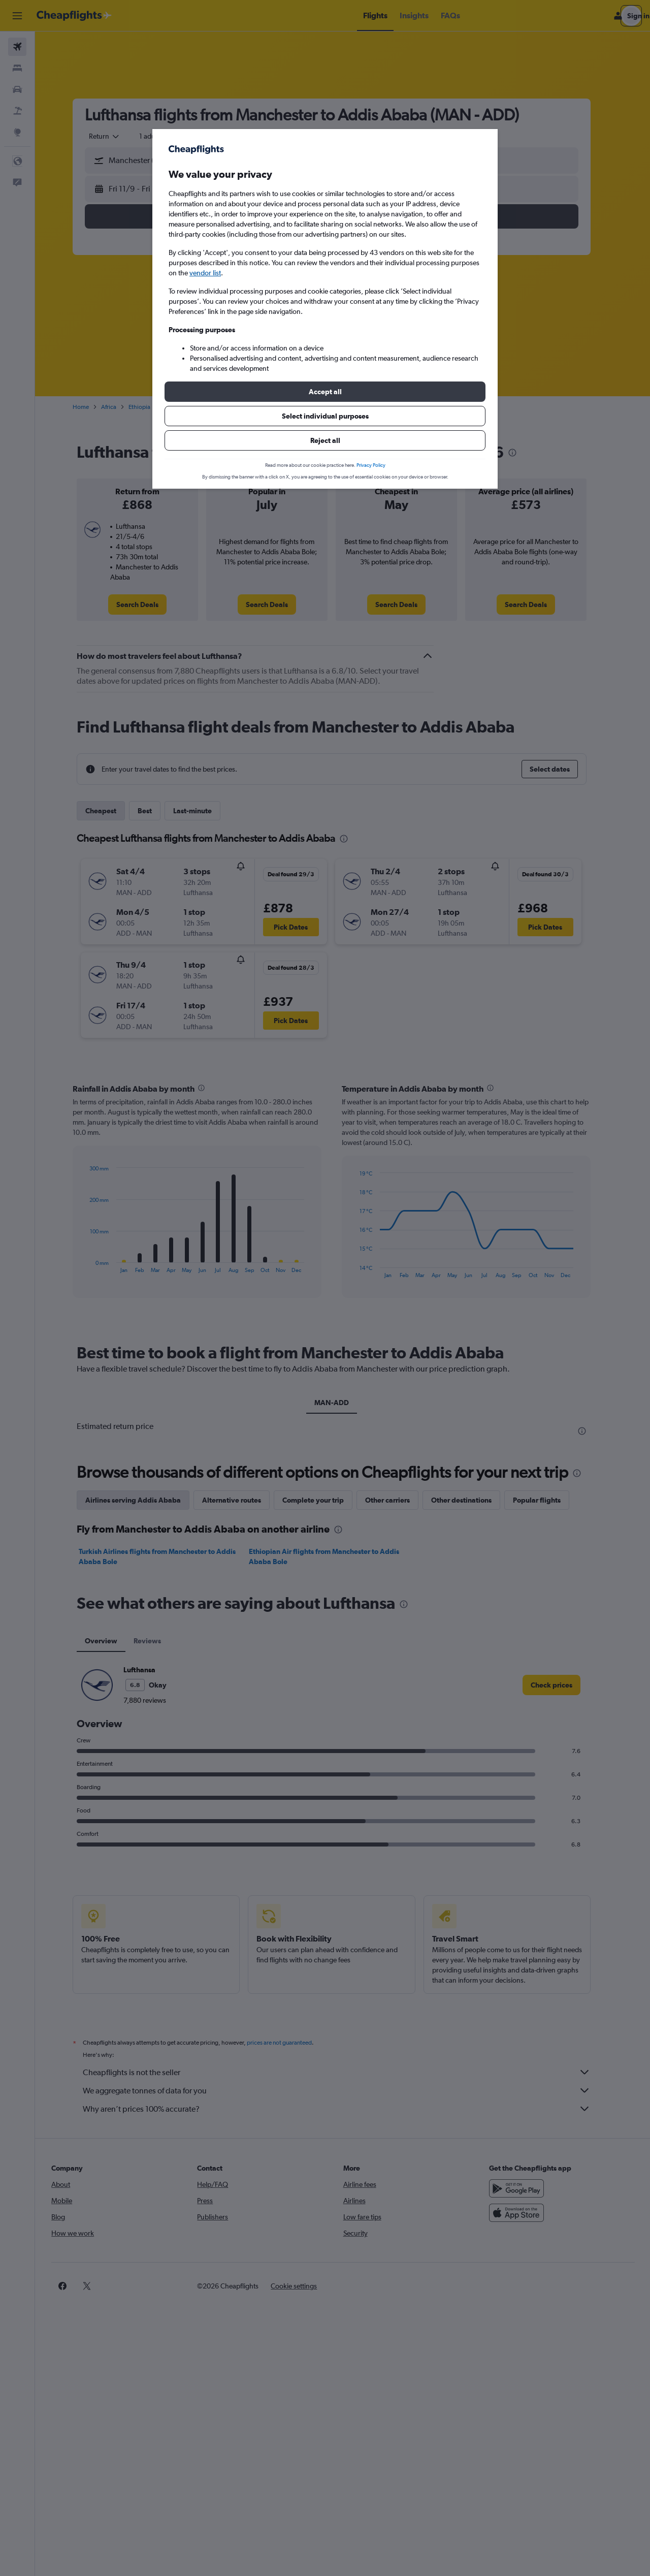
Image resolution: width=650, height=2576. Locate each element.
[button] (325, 391)
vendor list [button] (205, 273)
